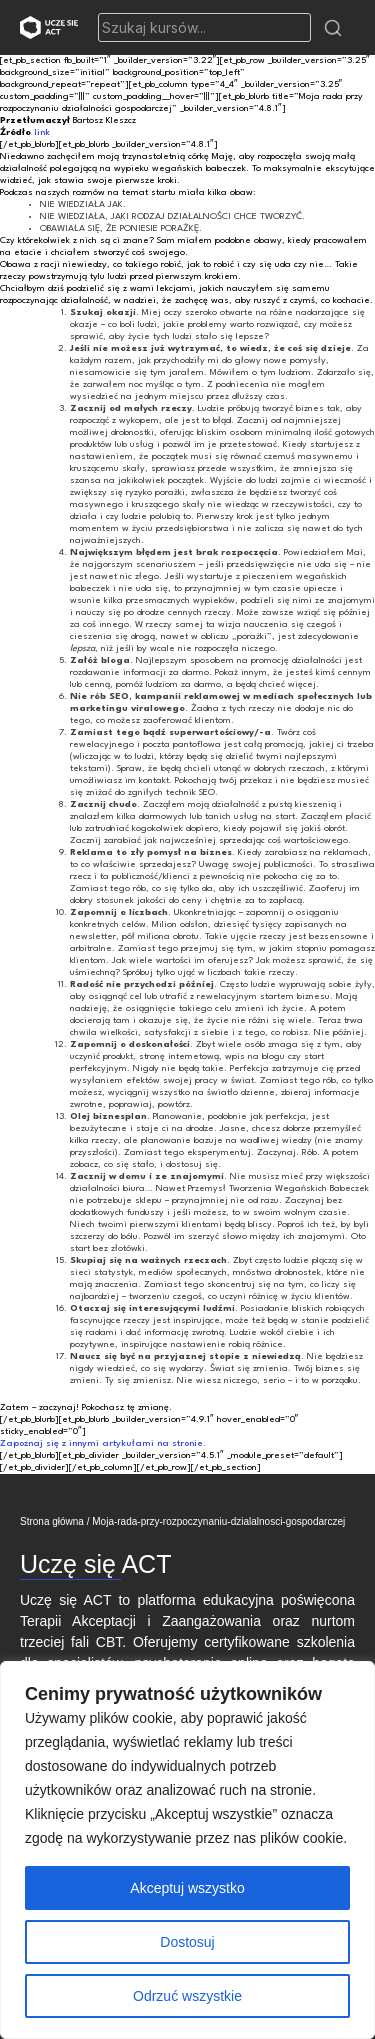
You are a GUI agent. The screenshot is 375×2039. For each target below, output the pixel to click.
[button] (333, 28)
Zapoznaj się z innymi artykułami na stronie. (103, 1443)
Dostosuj (187, 1942)
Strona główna (52, 1521)
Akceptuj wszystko (187, 1888)
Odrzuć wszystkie (187, 1996)
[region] (187, 1850)
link (42, 132)
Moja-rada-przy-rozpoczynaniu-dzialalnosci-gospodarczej (218, 1521)
